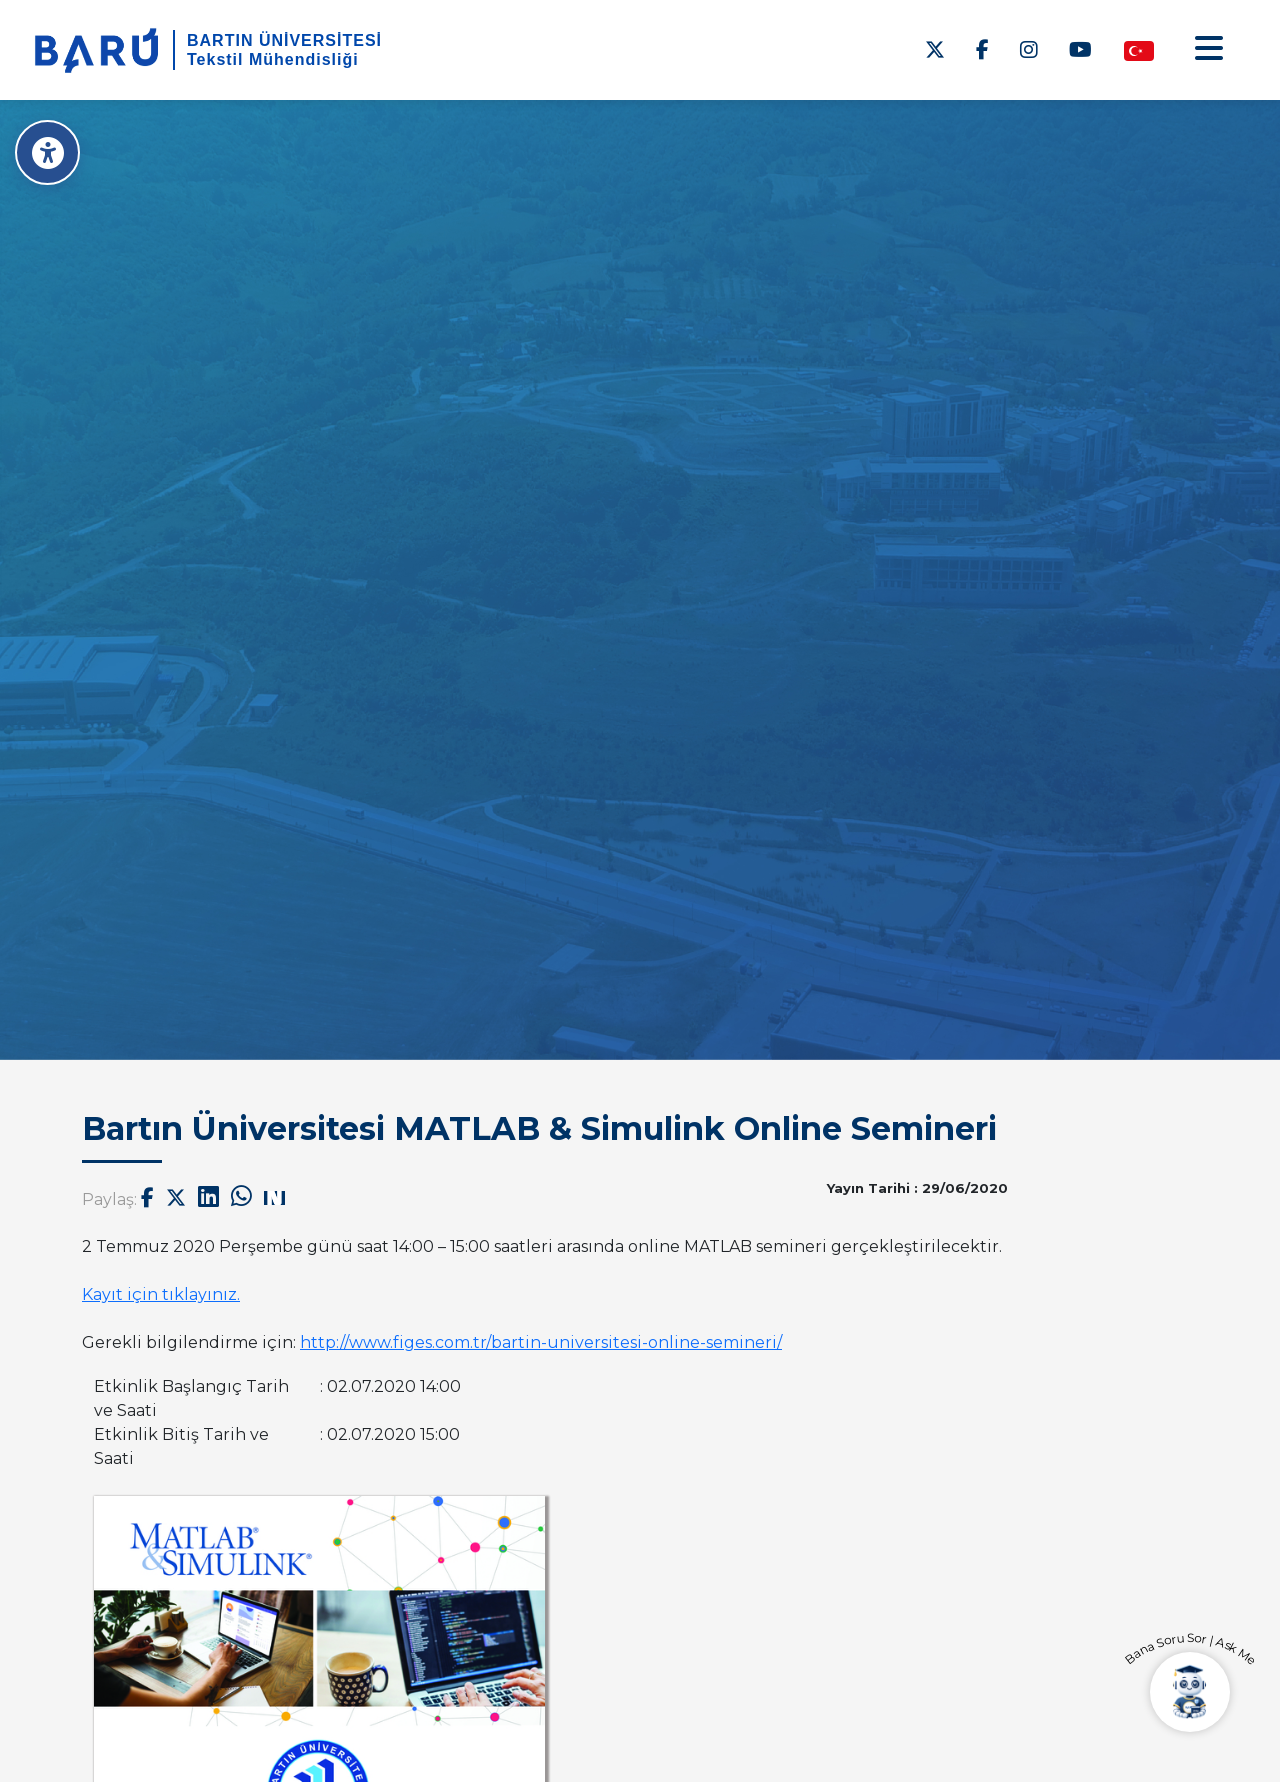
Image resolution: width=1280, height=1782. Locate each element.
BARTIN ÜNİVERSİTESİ (284, 40)
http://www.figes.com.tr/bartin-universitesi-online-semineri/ (541, 1342)
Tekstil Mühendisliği (273, 59)
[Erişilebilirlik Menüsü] (47, 152)
